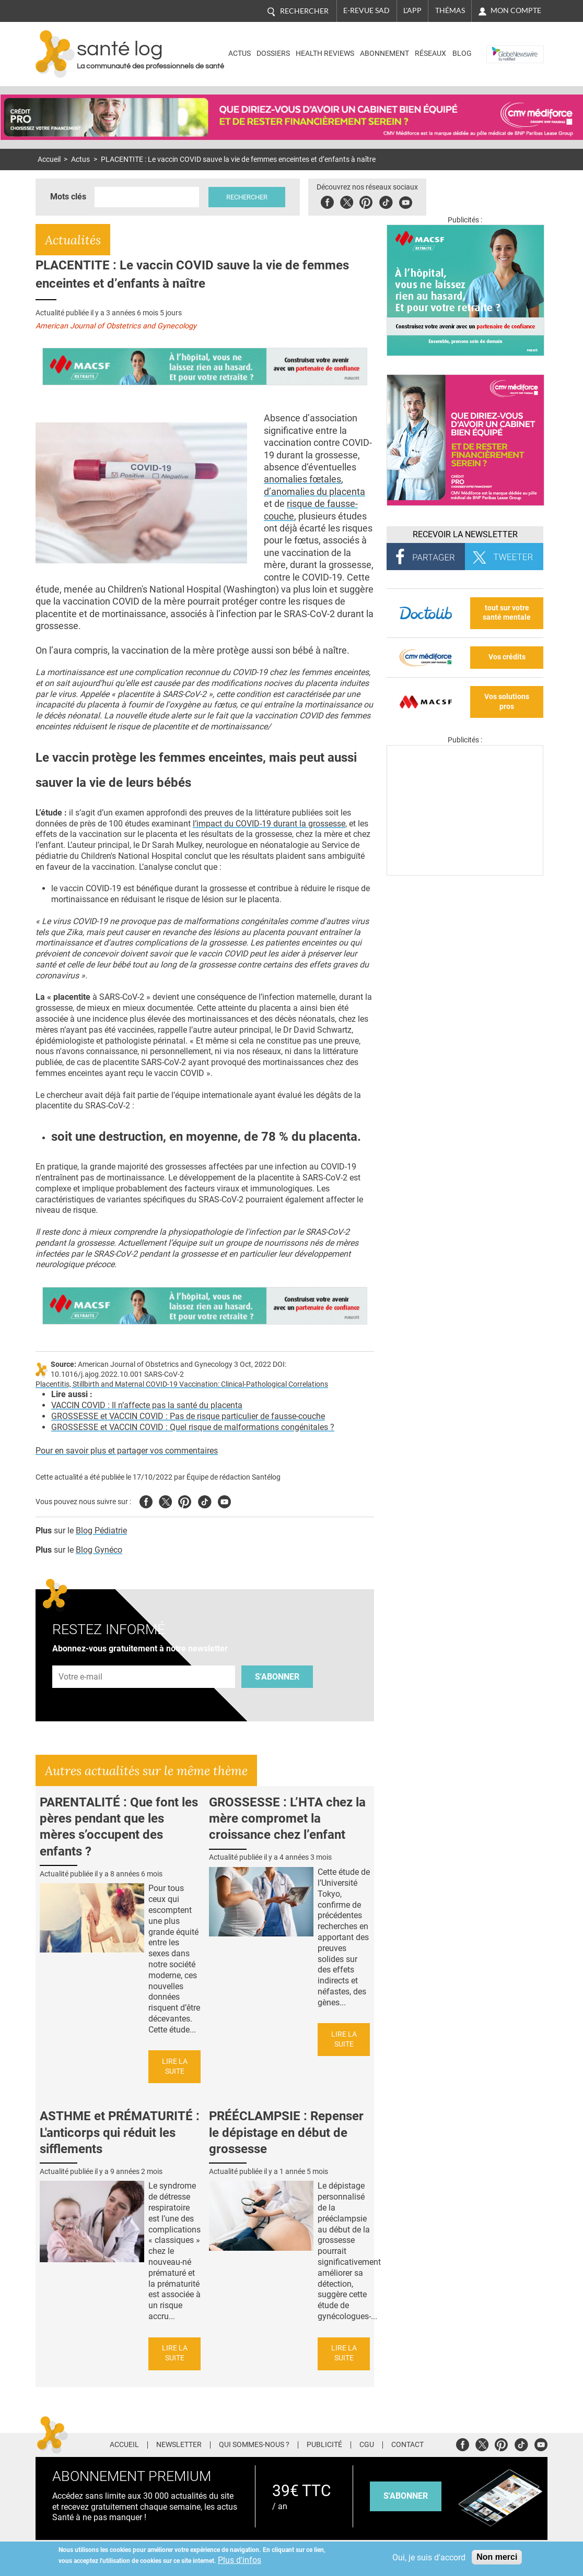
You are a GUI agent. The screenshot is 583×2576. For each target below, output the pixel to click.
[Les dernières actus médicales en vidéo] (465, 873)
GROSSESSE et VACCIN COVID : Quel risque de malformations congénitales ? (192, 1427)
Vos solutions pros (506, 701)
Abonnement (384, 53)
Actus (239, 53)
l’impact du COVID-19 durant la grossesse (269, 824)
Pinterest (365, 201)
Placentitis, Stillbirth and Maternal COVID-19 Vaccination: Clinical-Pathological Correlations (182, 1384)
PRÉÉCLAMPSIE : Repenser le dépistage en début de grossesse (286, 2132)
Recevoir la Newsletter (465, 534)
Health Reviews (325, 53)
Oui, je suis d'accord (428, 2557)
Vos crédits (507, 657)
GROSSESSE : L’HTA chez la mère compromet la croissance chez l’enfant (287, 1818)
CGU (366, 2445)
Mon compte (516, 10)
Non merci (496, 2557)
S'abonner (277, 1677)
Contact (407, 2445)
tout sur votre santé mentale (507, 613)
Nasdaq (502, 46)
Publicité (324, 2445)
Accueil (49, 159)
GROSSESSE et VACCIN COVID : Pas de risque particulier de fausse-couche (188, 1416)
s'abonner (405, 2496)
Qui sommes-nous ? (254, 2445)
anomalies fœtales (302, 479)
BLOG (462, 53)
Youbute (405, 201)
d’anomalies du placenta (314, 491)
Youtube (224, 1500)
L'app (412, 10)
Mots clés (68, 197)
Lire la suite (175, 2066)
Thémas (450, 10)
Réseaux (430, 53)
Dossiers (273, 53)
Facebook (327, 201)
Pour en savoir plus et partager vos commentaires (127, 1451)
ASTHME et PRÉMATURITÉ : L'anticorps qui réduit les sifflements (120, 2132)
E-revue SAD (366, 10)
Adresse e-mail (81, 1659)
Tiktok (386, 201)
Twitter (346, 201)
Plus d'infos (239, 2560)
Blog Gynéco (99, 1550)
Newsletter (179, 2445)
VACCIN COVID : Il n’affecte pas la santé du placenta (146, 1405)
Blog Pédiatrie (101, 1530)
